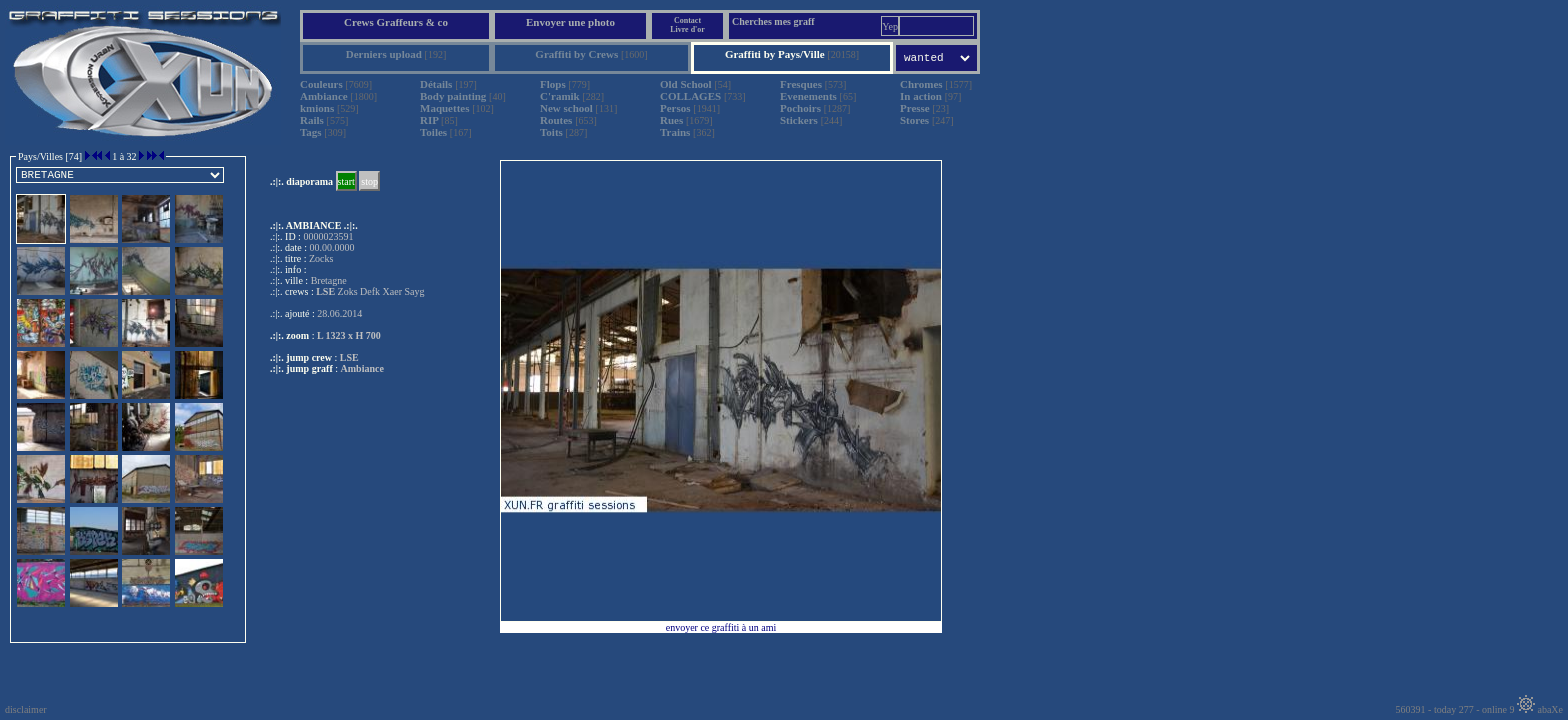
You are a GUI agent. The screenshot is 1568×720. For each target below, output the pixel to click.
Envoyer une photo (570, 22)
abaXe (1540, 709)
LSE (349, 357)
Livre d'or (687, 29)
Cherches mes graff (773, 21)
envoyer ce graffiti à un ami (721, 627)
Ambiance (362, 368)
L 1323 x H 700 (349, 335)
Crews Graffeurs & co (396, 22)
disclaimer (26, 709)
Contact (687, 20)
